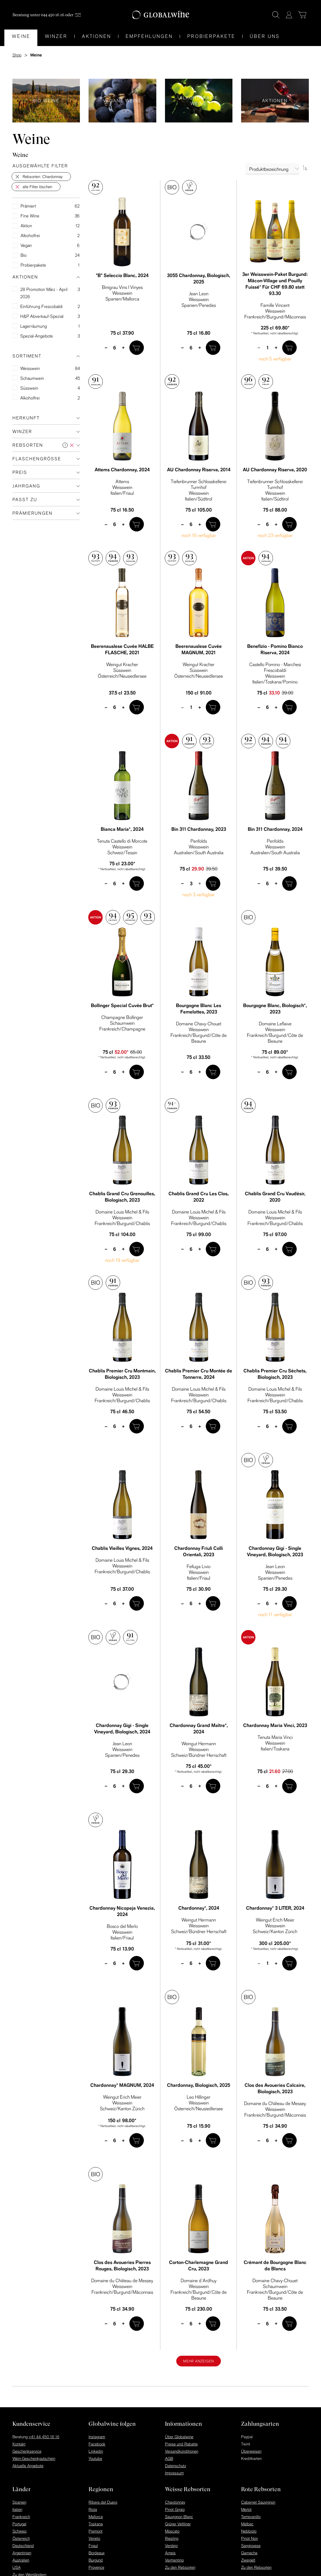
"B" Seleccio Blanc (122, 275)
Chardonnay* (198, 1908)
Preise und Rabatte (181, 2444)
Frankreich (21, 2516)
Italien (17, 2509)
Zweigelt (248, 2560)
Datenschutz (175, 2465)
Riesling (171, 2538)
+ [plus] (123, 347)
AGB (169, 2458)
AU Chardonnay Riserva (198, 469)
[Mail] (77, 15)
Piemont (95, 2531)
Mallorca (96, 2516)
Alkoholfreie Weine (199, 100)
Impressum (174, 2473)
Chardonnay (175, 2502)
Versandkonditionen (181, 2451)
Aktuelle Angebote (27, 2465)
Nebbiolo (248, 2531)
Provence (96, 2567)
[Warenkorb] (302, 14)
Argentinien (21, 2552)
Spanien (19, 2502)
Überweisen (251, 2451)
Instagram (97, 2436)
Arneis (170, 2552)
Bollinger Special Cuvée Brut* (122, 1005)
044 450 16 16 (52, 14)
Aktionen (275, 100)
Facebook (97, 2444)
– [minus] (106, 347)
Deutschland (23, 2545)
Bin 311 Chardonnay (198, 829)
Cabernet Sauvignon (258, 2502)
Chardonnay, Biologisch (198, 2085)
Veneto (94, 2538)
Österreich (21, 2538)
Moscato (172, 2531)
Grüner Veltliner (178, 2524)
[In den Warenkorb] (136, 347)
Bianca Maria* (122, 829)
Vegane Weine (122, 100)
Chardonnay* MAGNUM (122, 2085)
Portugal (19, 2524)
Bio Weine (46, 100)
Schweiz (19, 2531)
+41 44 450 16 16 (44, 2436)
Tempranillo (251, 2516)
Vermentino (174, 2560)
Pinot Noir (249, 2538)
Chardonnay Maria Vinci (275, 1725)
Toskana (96, 2524)
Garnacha (249, 2552)
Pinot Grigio (175, 2509)
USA (16, 2567)
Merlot (246, 2509)
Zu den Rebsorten (180, 2567)
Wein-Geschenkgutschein (33, 2458)
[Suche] (275, 15)
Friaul (93, 2545)
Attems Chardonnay (122, 469)
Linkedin (96, 2451)
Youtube (95, 2458)
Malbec (247, 2524)
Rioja (93, 2509)
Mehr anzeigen (198, 2361)
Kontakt (18, 2444)
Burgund (96, 2560)
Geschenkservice (26, 2451)
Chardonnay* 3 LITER (275, 1908)
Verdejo (171, 2545)
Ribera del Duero (103, 2502)
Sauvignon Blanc (179, 2516)
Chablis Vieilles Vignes (122, 1548)
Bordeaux (96, 2552)
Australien (20, 2560)
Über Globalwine (179, 2436)
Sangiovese (251, 2545)
